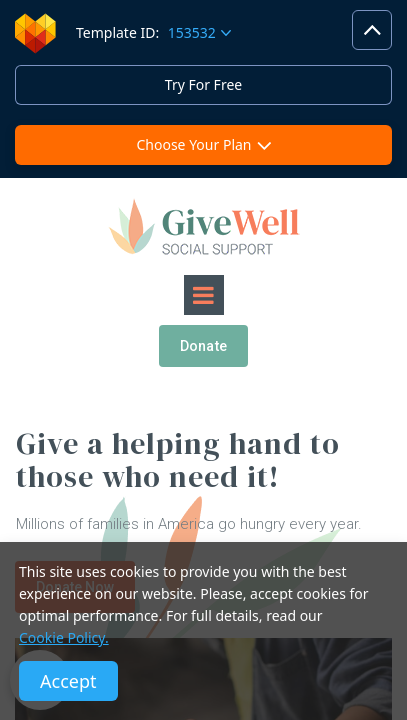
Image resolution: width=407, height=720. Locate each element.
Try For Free (203, 84)
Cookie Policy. (64, 637)
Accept (68, 681)
